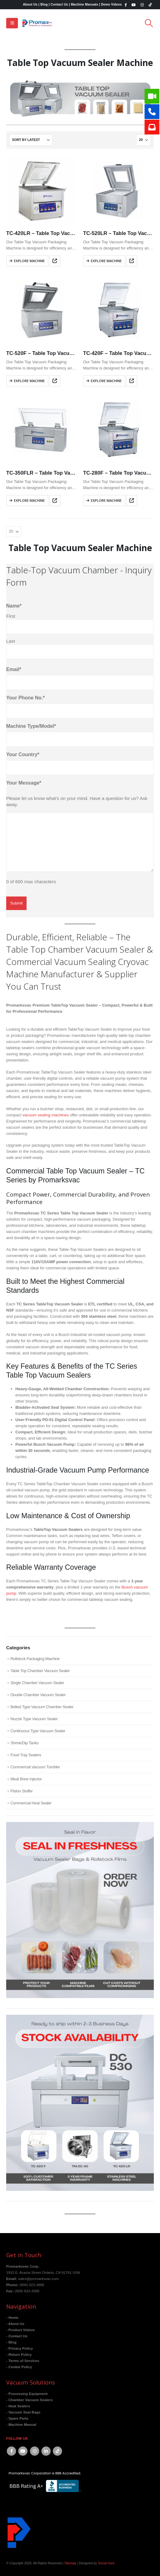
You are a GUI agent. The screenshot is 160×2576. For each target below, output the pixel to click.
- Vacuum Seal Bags (23, 2412)
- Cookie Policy (19, 2367)
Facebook (11, 2451)
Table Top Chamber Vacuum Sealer (40, 1670)
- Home (12, 2317)
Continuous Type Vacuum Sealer (38, 1731)
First (10, 616)
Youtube (22, 2451)
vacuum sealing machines (46, 1115)
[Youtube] (133, 4)
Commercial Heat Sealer (31, 1803)
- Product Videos (20, 2330)
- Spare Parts (17, 2418)
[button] (12, 23)
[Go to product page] (41, 190)
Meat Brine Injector (26, 1779)
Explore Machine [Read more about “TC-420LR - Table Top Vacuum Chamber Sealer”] (29, 260)
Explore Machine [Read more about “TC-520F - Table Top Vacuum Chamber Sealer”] (29, 380)
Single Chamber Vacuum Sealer (37, 1682)
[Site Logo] (37, 23)
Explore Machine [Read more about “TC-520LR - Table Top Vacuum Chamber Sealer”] (106, 260)
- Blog (11, 2342)
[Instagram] (142, 4)
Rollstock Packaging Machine (35, 1658)
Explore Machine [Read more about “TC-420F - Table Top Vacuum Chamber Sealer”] (106, 380)
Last (10, 641)
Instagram (34, 2451)
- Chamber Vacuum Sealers (29, 2400)
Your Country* (22, 754)
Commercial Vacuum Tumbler (35, 1767)
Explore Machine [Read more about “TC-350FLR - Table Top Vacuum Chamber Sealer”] (29, 500)
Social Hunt (106, 2563)
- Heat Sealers (18, 2406)
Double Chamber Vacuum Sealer (38, 1694)
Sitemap (70, 2563)
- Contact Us (16, 2336)
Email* (13, 669)
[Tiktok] (150, 4)
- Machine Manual (21, 2424)
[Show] (143, 140)
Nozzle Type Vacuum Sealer (34, 1719)
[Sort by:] (31, 140)
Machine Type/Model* (31, 726)
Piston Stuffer (22, 1791)
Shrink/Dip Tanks (25, 1743)
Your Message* (23, 782)
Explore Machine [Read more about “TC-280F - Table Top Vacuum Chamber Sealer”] (106, 500)
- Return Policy (19, 2354)
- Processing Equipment (27, 2394)
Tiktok (57, 2451)
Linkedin (46, 2451)
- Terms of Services (22, 2361)
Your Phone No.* (25, 697)
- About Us (15, 2324)
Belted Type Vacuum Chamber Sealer (42, 1706)
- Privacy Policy (19, 2348)
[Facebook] (125, 4)
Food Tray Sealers (26, 1755)
